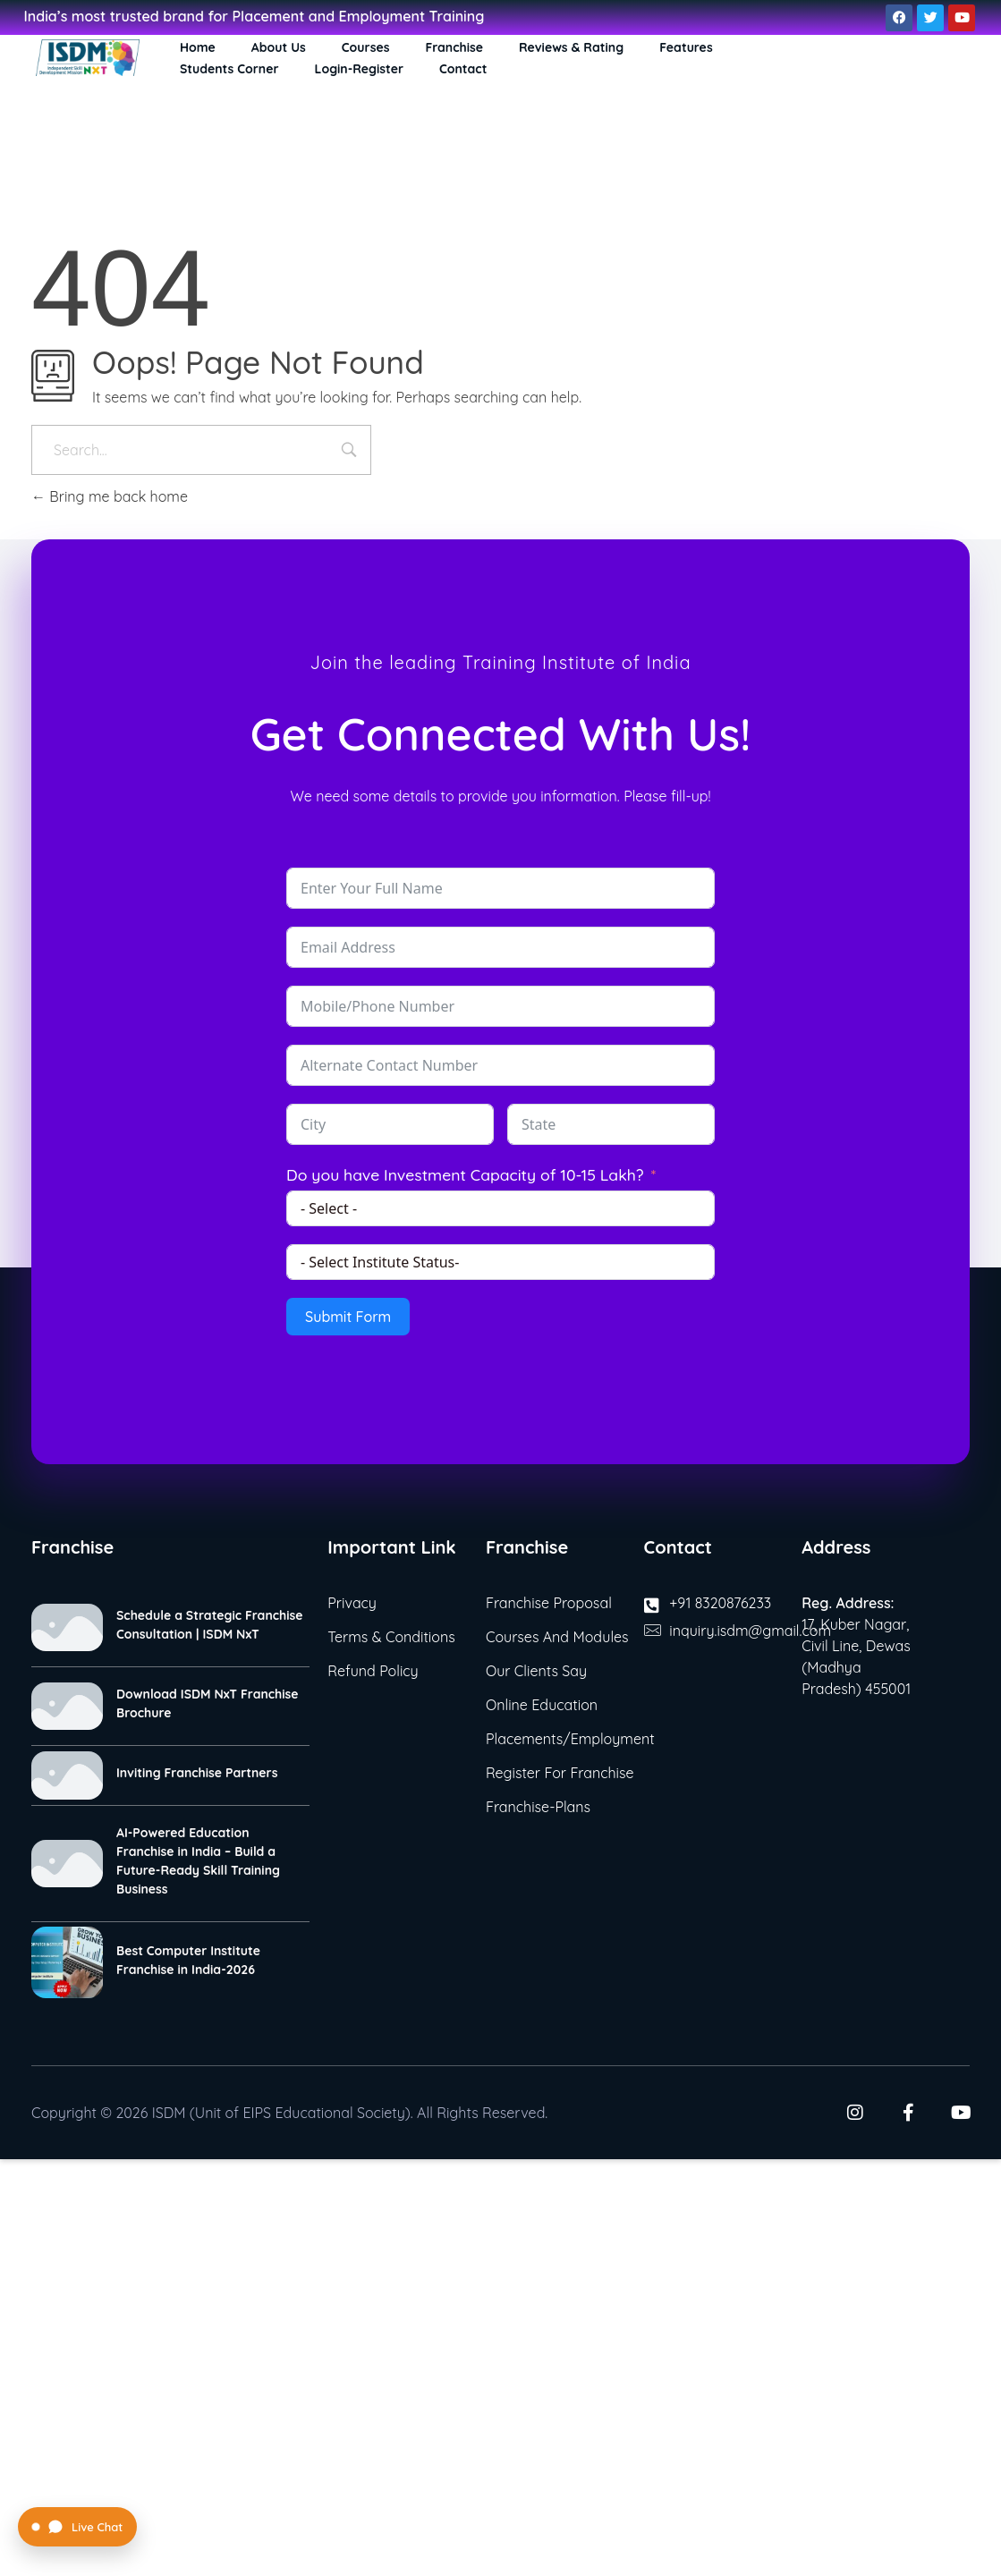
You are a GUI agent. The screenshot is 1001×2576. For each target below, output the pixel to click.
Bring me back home (109, 496)
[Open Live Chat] (77, 2526)
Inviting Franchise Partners (196, 1773)
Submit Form (348, 1317)
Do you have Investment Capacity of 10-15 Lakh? (465, 1174)
